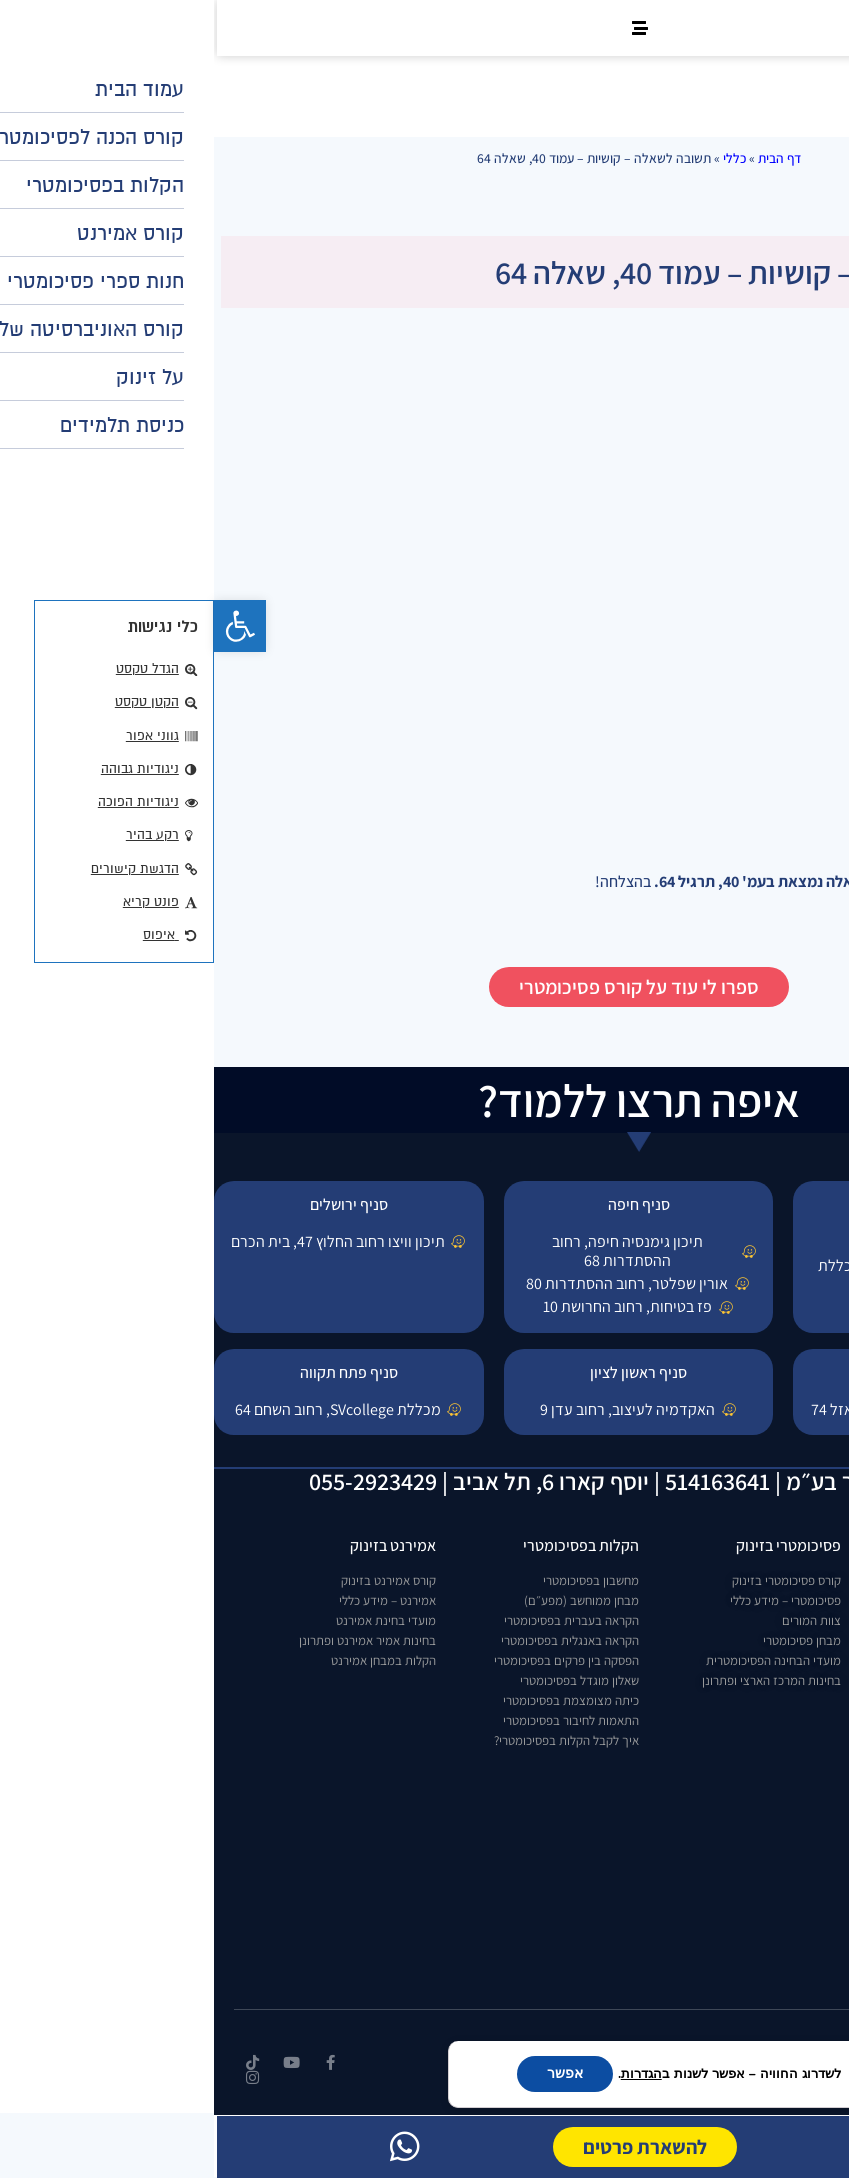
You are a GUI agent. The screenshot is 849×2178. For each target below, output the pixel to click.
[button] (26, 626)
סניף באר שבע (714, 1372)
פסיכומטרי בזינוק (574, 1545)
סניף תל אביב (714, 1204)
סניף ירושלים (135, 1204)
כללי (520, 158)
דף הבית (565, 158)
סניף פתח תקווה (135, 1372)
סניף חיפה (425, 1204)
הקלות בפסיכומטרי (367, 1545)
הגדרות (427, 2074)
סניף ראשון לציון (424, 1372)
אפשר (351, 2073)
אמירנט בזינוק (179, 1545)
